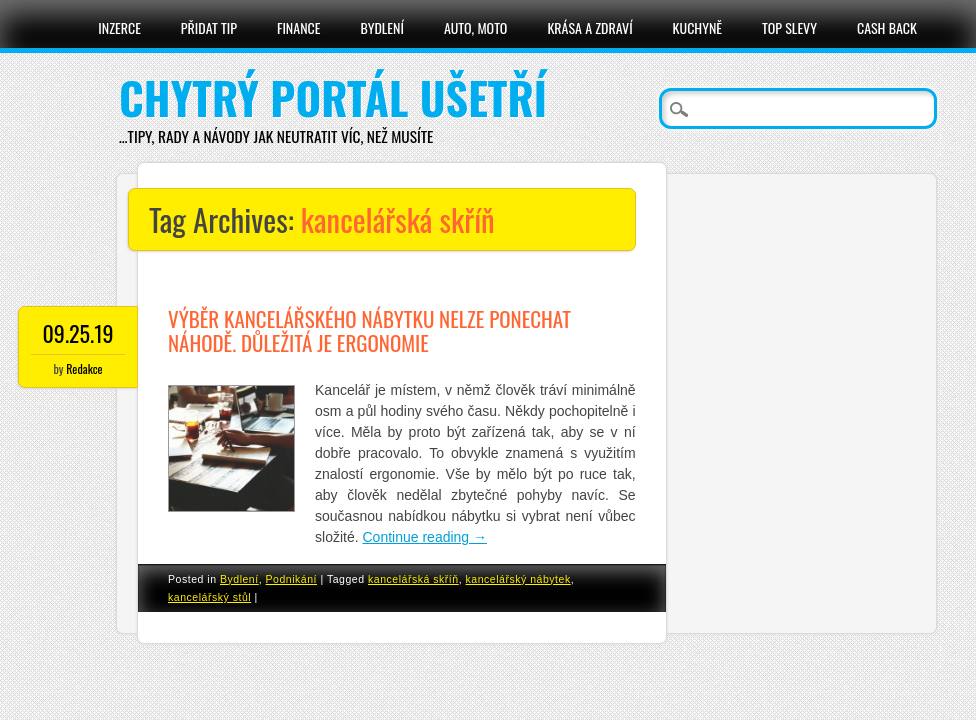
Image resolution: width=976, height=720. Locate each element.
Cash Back (887, 27)
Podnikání (291, 579)
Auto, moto (476, 27)
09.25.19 (78, 333)
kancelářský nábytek (518, 579)
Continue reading (425, 537)
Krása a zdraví (589, 27)
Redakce (84, 368)
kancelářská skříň (413, 579)
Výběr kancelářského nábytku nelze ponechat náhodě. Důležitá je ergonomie (369, 330)
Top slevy (789, 27)
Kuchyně (697, 27)
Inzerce (119, 27)
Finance (299, 27)
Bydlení (381, 27)
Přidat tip (209, 27)
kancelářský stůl (209, 597)
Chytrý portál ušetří (333, 97)
